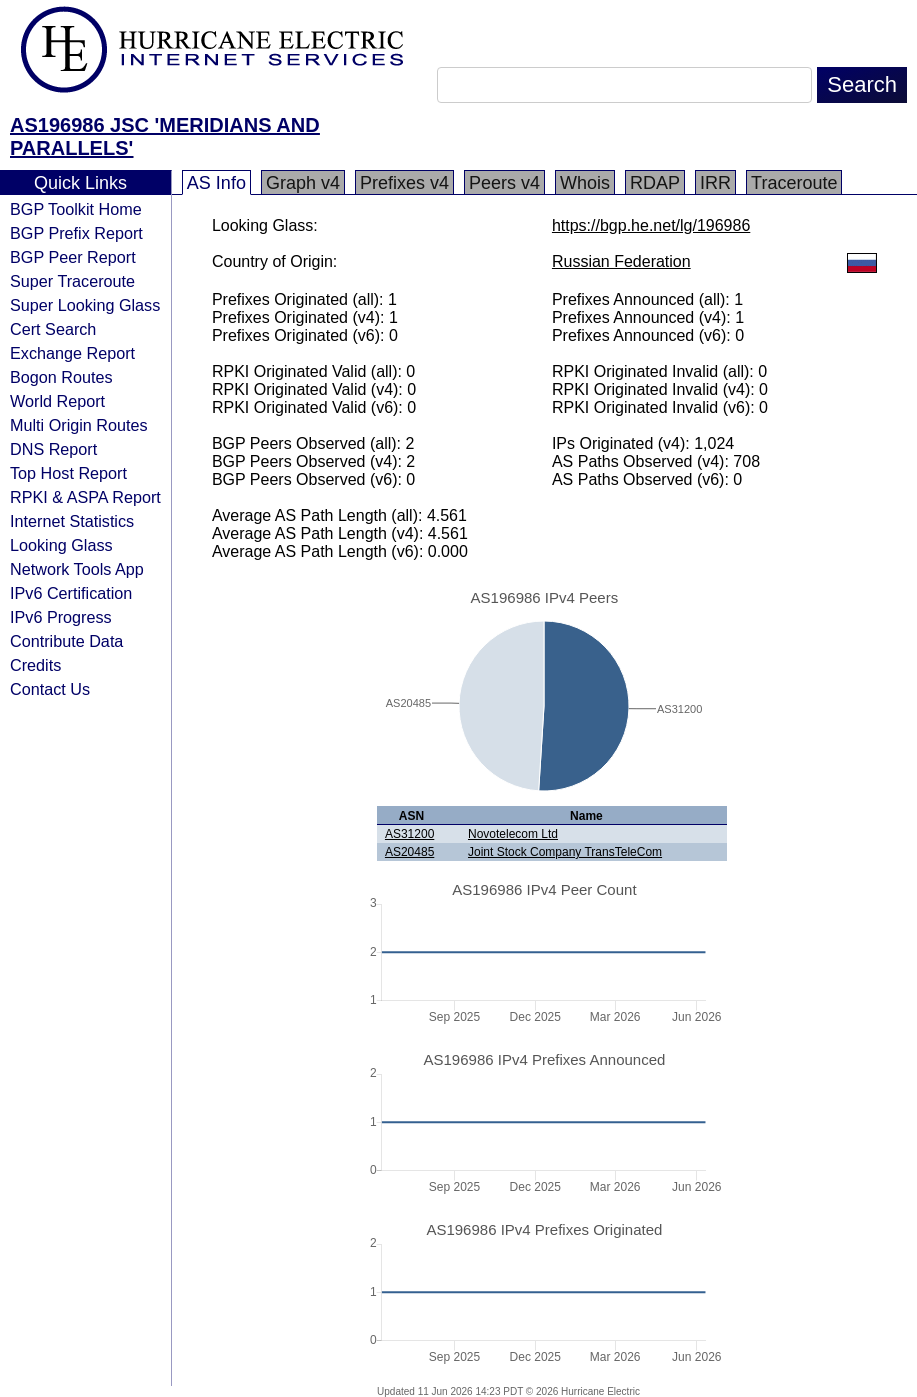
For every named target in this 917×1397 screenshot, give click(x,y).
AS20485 (409, 852)
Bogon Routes (61, 377)
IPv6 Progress (61, 617)
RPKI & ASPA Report (85, 497)
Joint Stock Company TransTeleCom (565, 852)
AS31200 (409, 834)
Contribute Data (66, 641)
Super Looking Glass (85, 305)
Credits (35, 665)
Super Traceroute (72, 281)
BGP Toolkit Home (76, 209)
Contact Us (50, 689)
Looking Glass (61, 545)
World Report (57, 401)
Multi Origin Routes (79, 425)
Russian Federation (621, 261)
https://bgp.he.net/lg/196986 (651, 225)
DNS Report (53, 449)
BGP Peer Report (73, 257)
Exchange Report (72, 353)
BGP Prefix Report (76, 233)
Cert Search (53, 329)
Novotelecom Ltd (513, 834)
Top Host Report (68, 473)
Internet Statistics (72, 521)
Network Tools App (77, 569)
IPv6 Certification (71, 593)
